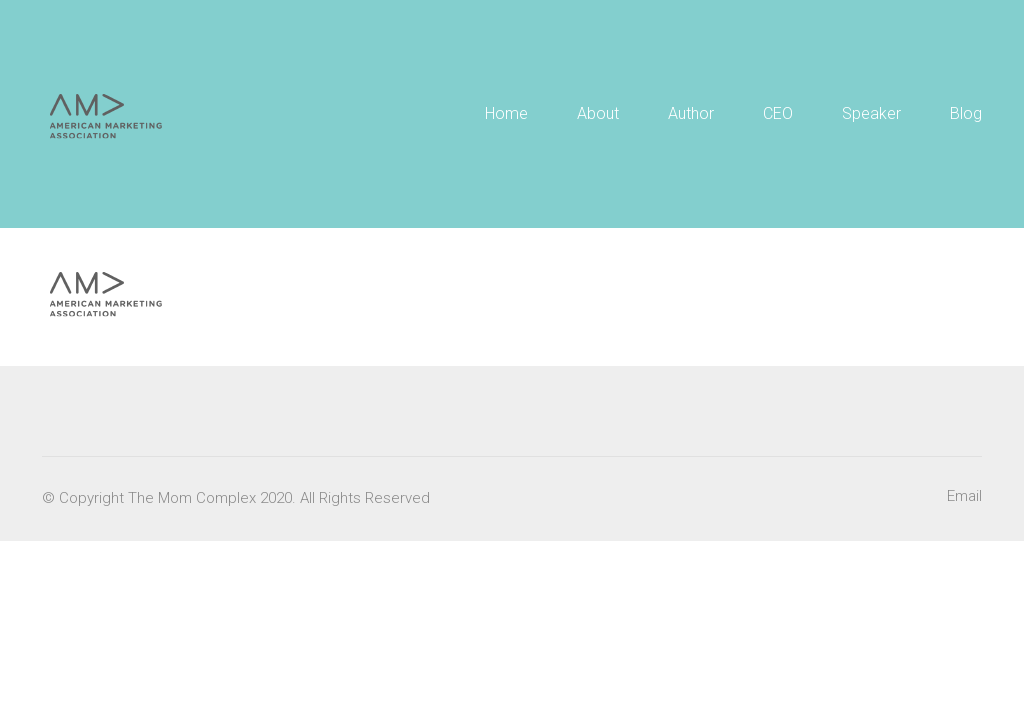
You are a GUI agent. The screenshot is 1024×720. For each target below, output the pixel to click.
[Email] (964, 497)
